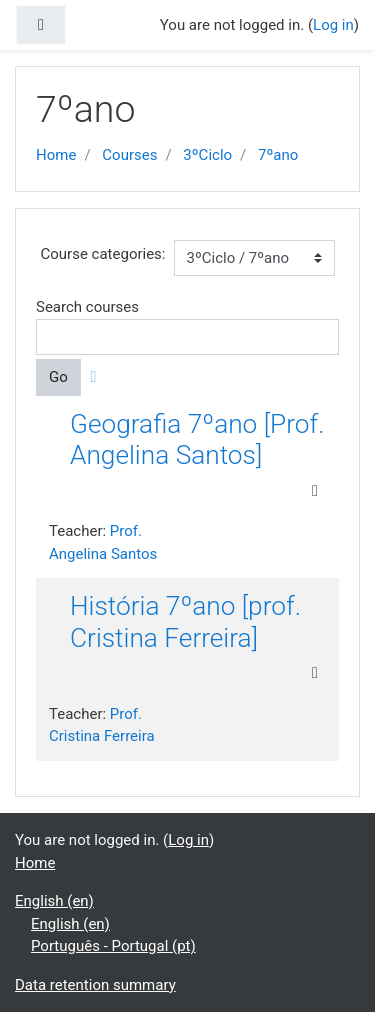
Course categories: (103, 254)
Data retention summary (95, 985)
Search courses (87, 307)
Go (58, 377)
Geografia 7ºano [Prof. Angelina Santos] (197, 440)
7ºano (278, 155)
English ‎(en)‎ (54, 901)
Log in (333, 25)
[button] (98, 377)
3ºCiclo (207, 155)
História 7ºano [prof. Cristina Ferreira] (185, 622)
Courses (129, 155)
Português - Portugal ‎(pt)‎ (113, 946)
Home (56, 155)
